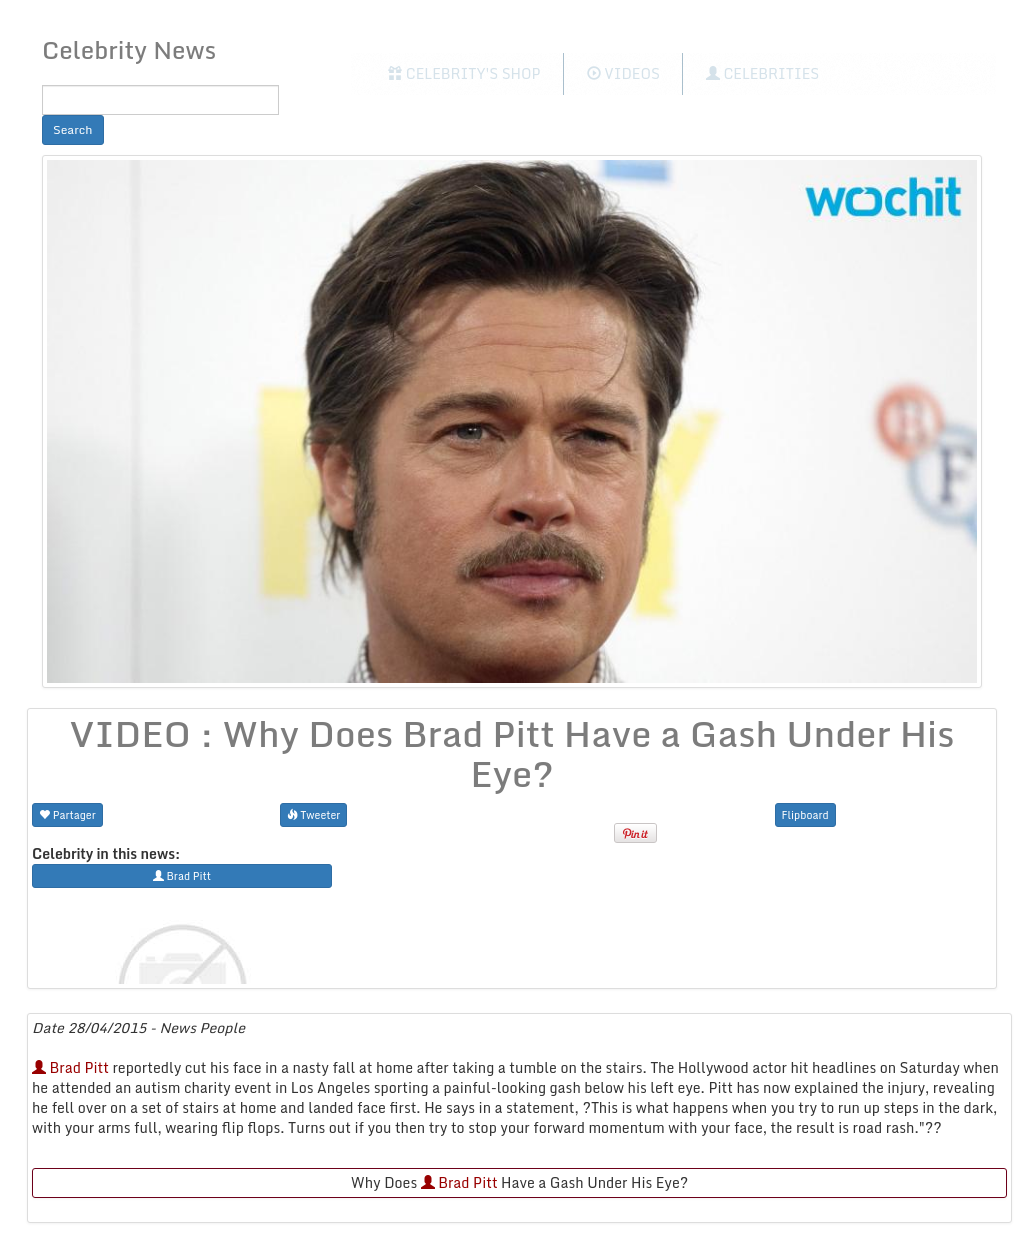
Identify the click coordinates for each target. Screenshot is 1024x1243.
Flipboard (805, 814)
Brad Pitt (70, 1067)
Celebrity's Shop (464, 73)
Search (73, 129)
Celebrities (762, 73)
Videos (623, 73)
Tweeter (314, 814)
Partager (67, 814)
